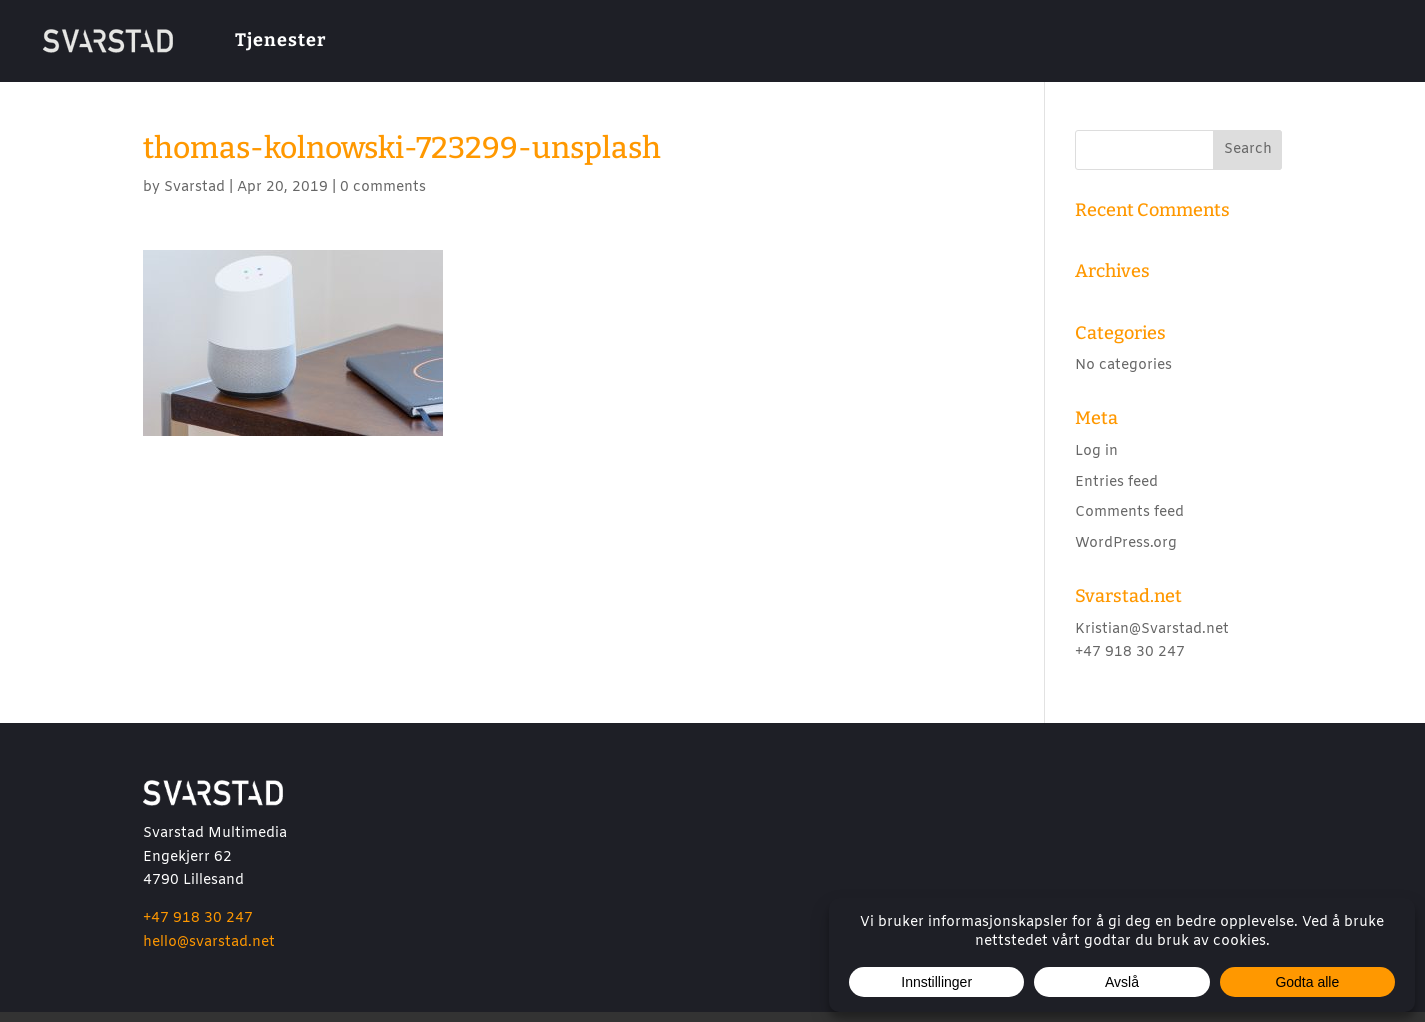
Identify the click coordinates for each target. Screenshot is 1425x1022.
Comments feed (1129, 522)
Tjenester (280, 40)
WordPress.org (1126, 553)
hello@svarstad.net (209, 952)
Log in (1096, 461)
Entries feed (1116, 492)
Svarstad (194, 197)
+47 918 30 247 (198, 928)
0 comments (383, 197)
